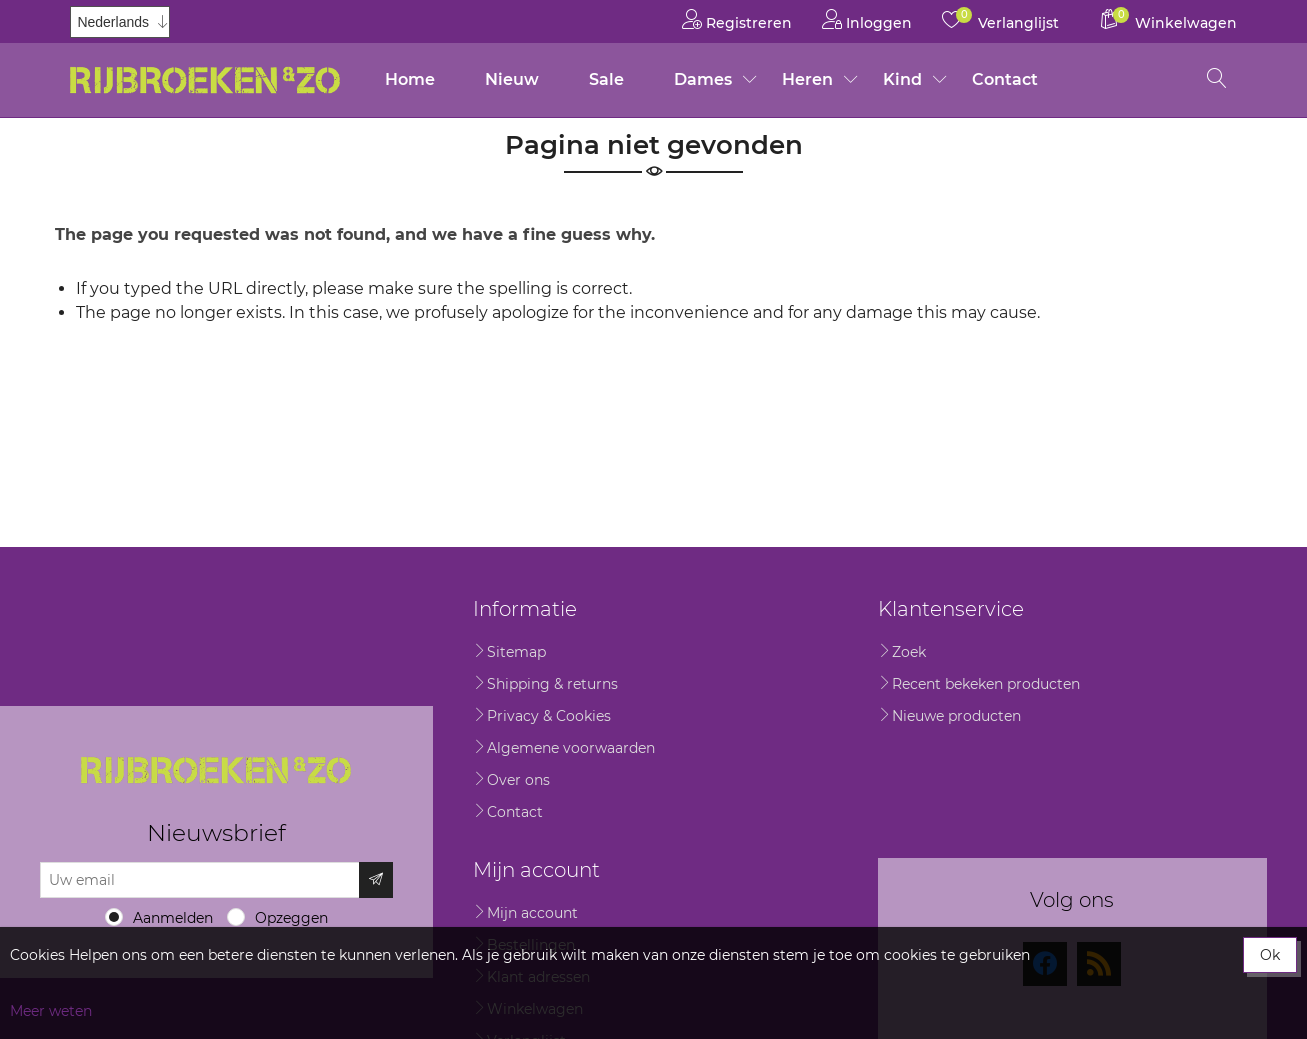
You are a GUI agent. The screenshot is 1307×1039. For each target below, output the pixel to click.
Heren (807, 79)
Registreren (737, 19)
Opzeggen (291, 918)
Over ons (518, 780)
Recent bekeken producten (986, 684)
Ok (1270, 955)
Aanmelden (173, 918)
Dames (703, 79)
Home (410, 79)
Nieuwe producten (956, 716)
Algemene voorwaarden (571, 748)
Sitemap (516, 652)
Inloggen (867, 19)
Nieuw (512, 79)
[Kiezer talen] (120, 22)
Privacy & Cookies (549, 716)
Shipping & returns (552, 684)
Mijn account (532, 913)
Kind (902, 79)
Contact (1005, 79)
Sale (606, 79)
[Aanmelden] (200, 880)
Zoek (909, 652)
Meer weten (51, 1011)
